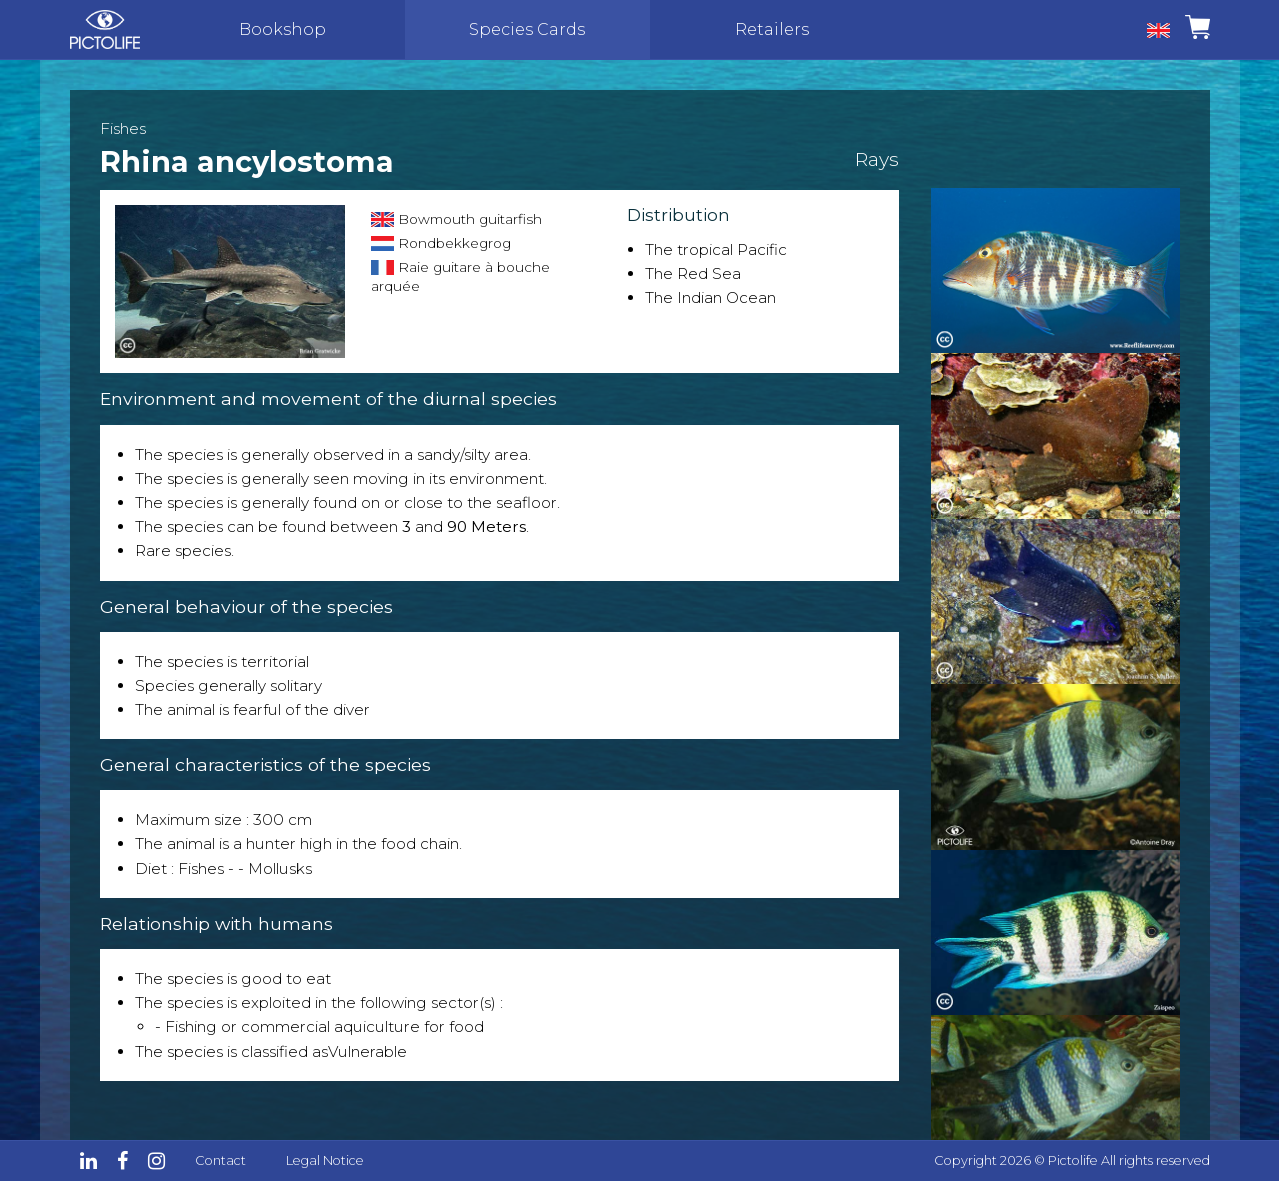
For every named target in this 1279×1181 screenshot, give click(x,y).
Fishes (123, 128)
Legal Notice (325, 1160)
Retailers (772, 29)
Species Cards (527, 29)
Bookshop (282, 29)
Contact (220, 1160)
